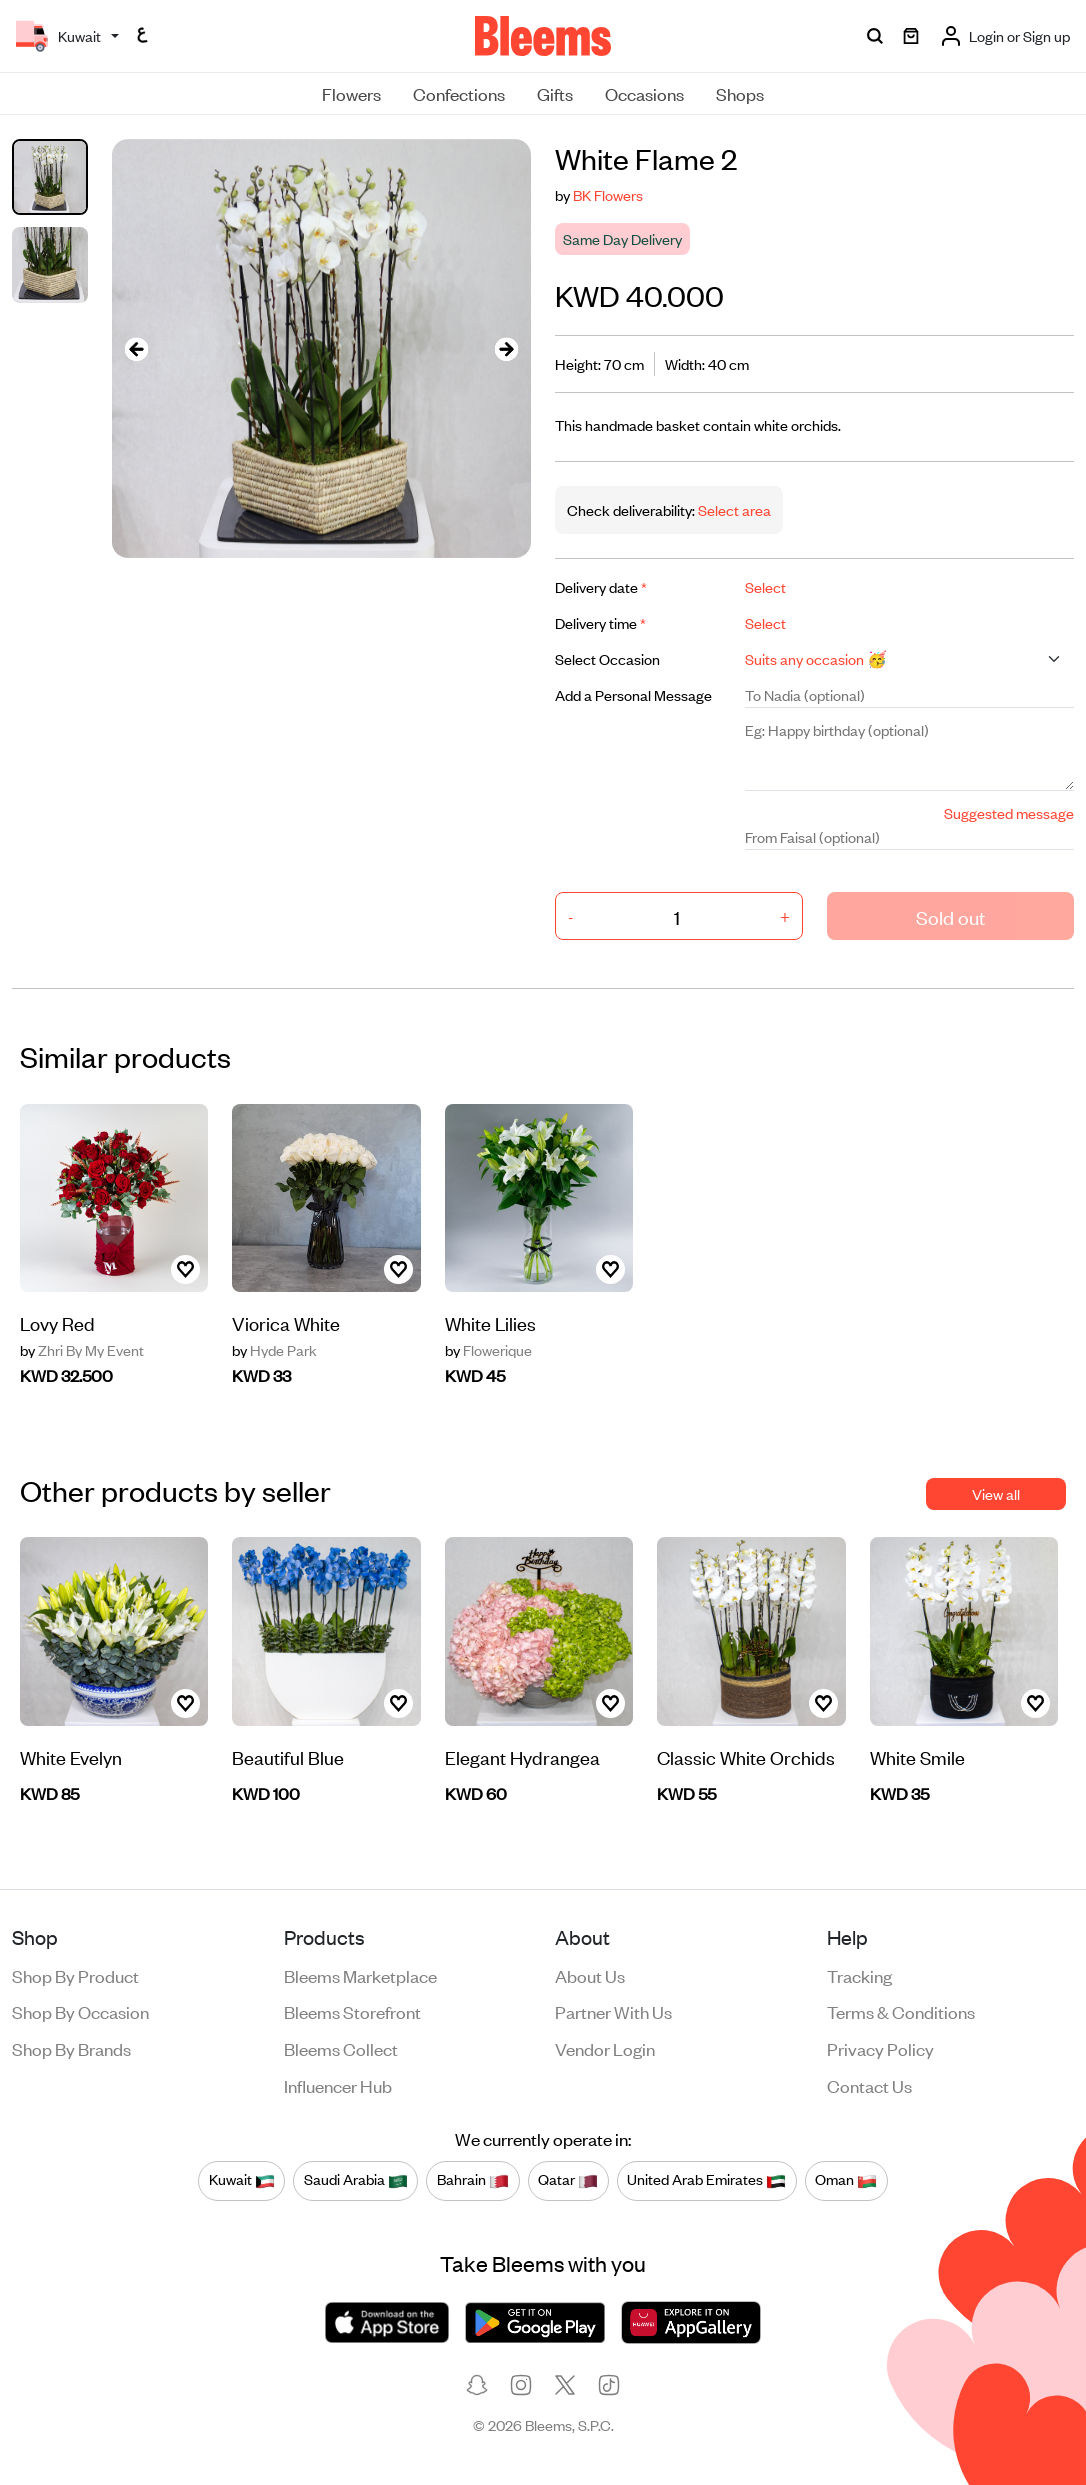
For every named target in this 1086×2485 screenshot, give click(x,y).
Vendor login (605, 2048)
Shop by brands (71, 2048)
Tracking (859, 1975)
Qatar (568, 2180)
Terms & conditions (901, 2011)
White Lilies (490, 1322)
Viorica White (286, 1322)
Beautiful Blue (288, 1756)
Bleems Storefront (352, 2011)
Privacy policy (880, 2048)
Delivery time (600, 622)
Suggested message (1009, 812)
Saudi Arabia (356, 2180)
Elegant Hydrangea (522, 1756)
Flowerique (488, 1350)
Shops (740, 93)
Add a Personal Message (633, 694)
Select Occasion (607, 658)
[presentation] (136, 348)
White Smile (917, 1756)
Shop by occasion (80, 2011)
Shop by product (75, 1975)
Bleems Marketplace (360, 1975)
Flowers (351, 93)
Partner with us (613, 2011)
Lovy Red (57, 1322)
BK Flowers (608, 194)
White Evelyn (71, 1756)
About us (590, 1975)
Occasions (644, 93)
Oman (846, 2180)
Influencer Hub (338, 2085)
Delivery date (601, 586)
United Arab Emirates (706, 2180)
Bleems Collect (341, 2048)
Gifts (555, 93)
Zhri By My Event (82, 1350)
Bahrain (473, 2180)
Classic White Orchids (746, 1756)
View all (996, 1493)
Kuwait (242, 2180)
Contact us (869, 2085)
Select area (733, 509)
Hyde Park (274, 1350)
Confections (459, 93)
